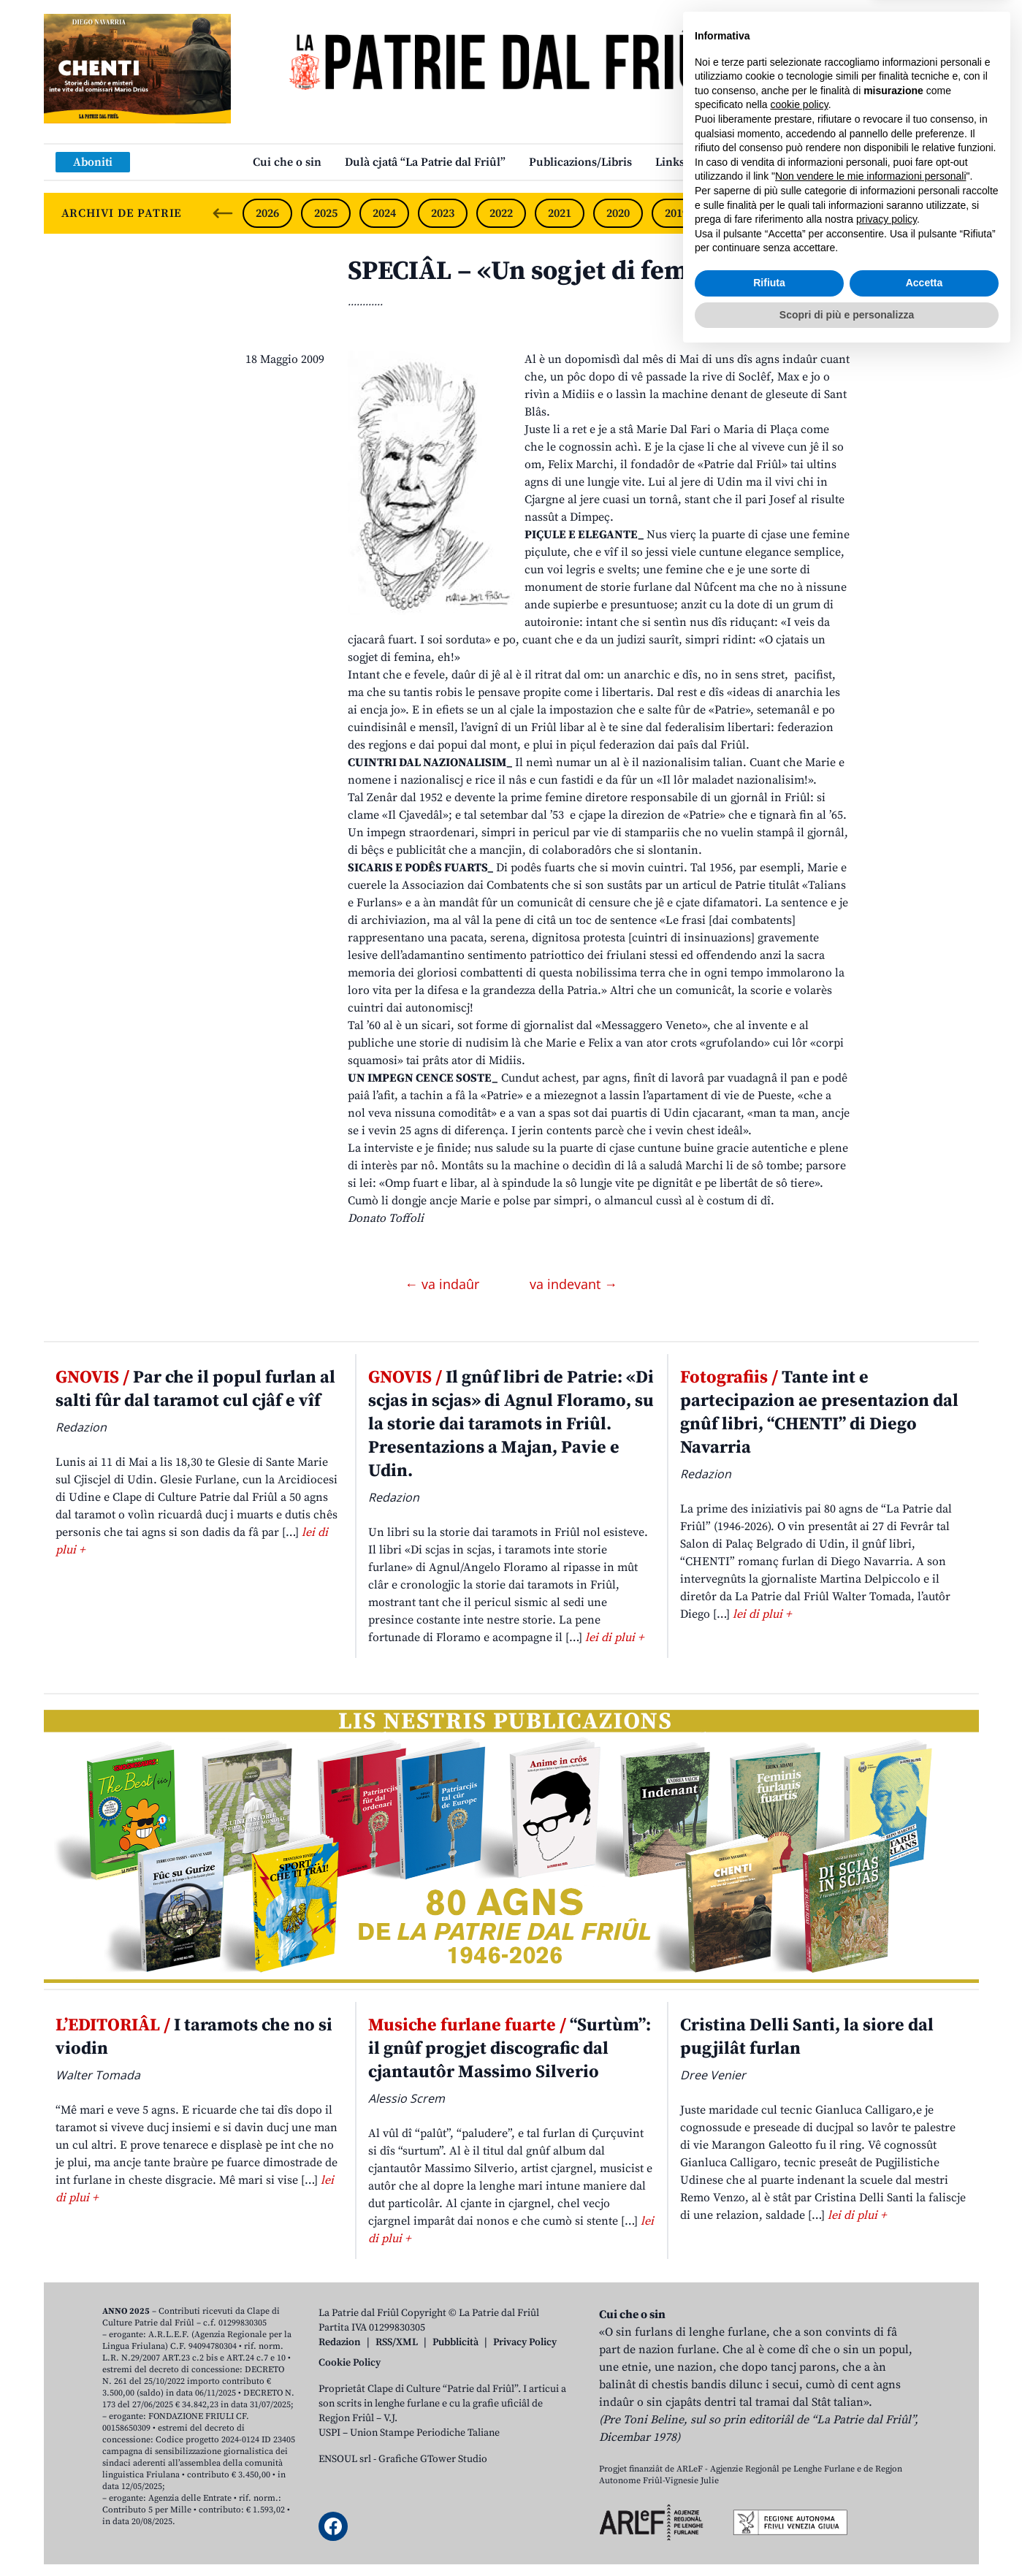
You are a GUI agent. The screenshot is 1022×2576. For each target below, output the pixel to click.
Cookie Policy (350, 2362)
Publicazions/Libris (580, 162)
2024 (384, 213)
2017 (793, 213)
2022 (501, 213)
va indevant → (573, 1284)
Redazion (340, 2342)
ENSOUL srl (345, 2459)
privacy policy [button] (886, 2441)
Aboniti (93, 162)
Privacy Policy (525, 2342)
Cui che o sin (287, 162)
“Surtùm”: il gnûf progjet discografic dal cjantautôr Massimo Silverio (509, 2048)
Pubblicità (455, 2342)
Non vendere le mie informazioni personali (870, 2398)
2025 (326, 213)
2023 (442, 213)
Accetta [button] (924, 2504)
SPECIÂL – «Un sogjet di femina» (544, 271)
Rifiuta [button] (769, 2504)
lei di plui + (614, 1637)
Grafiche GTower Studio (432, 2459)
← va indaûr (444, 1284)
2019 (676, 213)
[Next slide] (955, 213)
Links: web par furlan (712, 162)
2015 (910, 213)
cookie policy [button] (799, 2326)
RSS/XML (396, 2342)
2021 (559, 213)
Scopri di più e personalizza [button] (846, 2536)
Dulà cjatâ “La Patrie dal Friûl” (425, 162)
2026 (267, 213)
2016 (851, 213)
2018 (735, 213)
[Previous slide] (222, 213)
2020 (618, 213)
